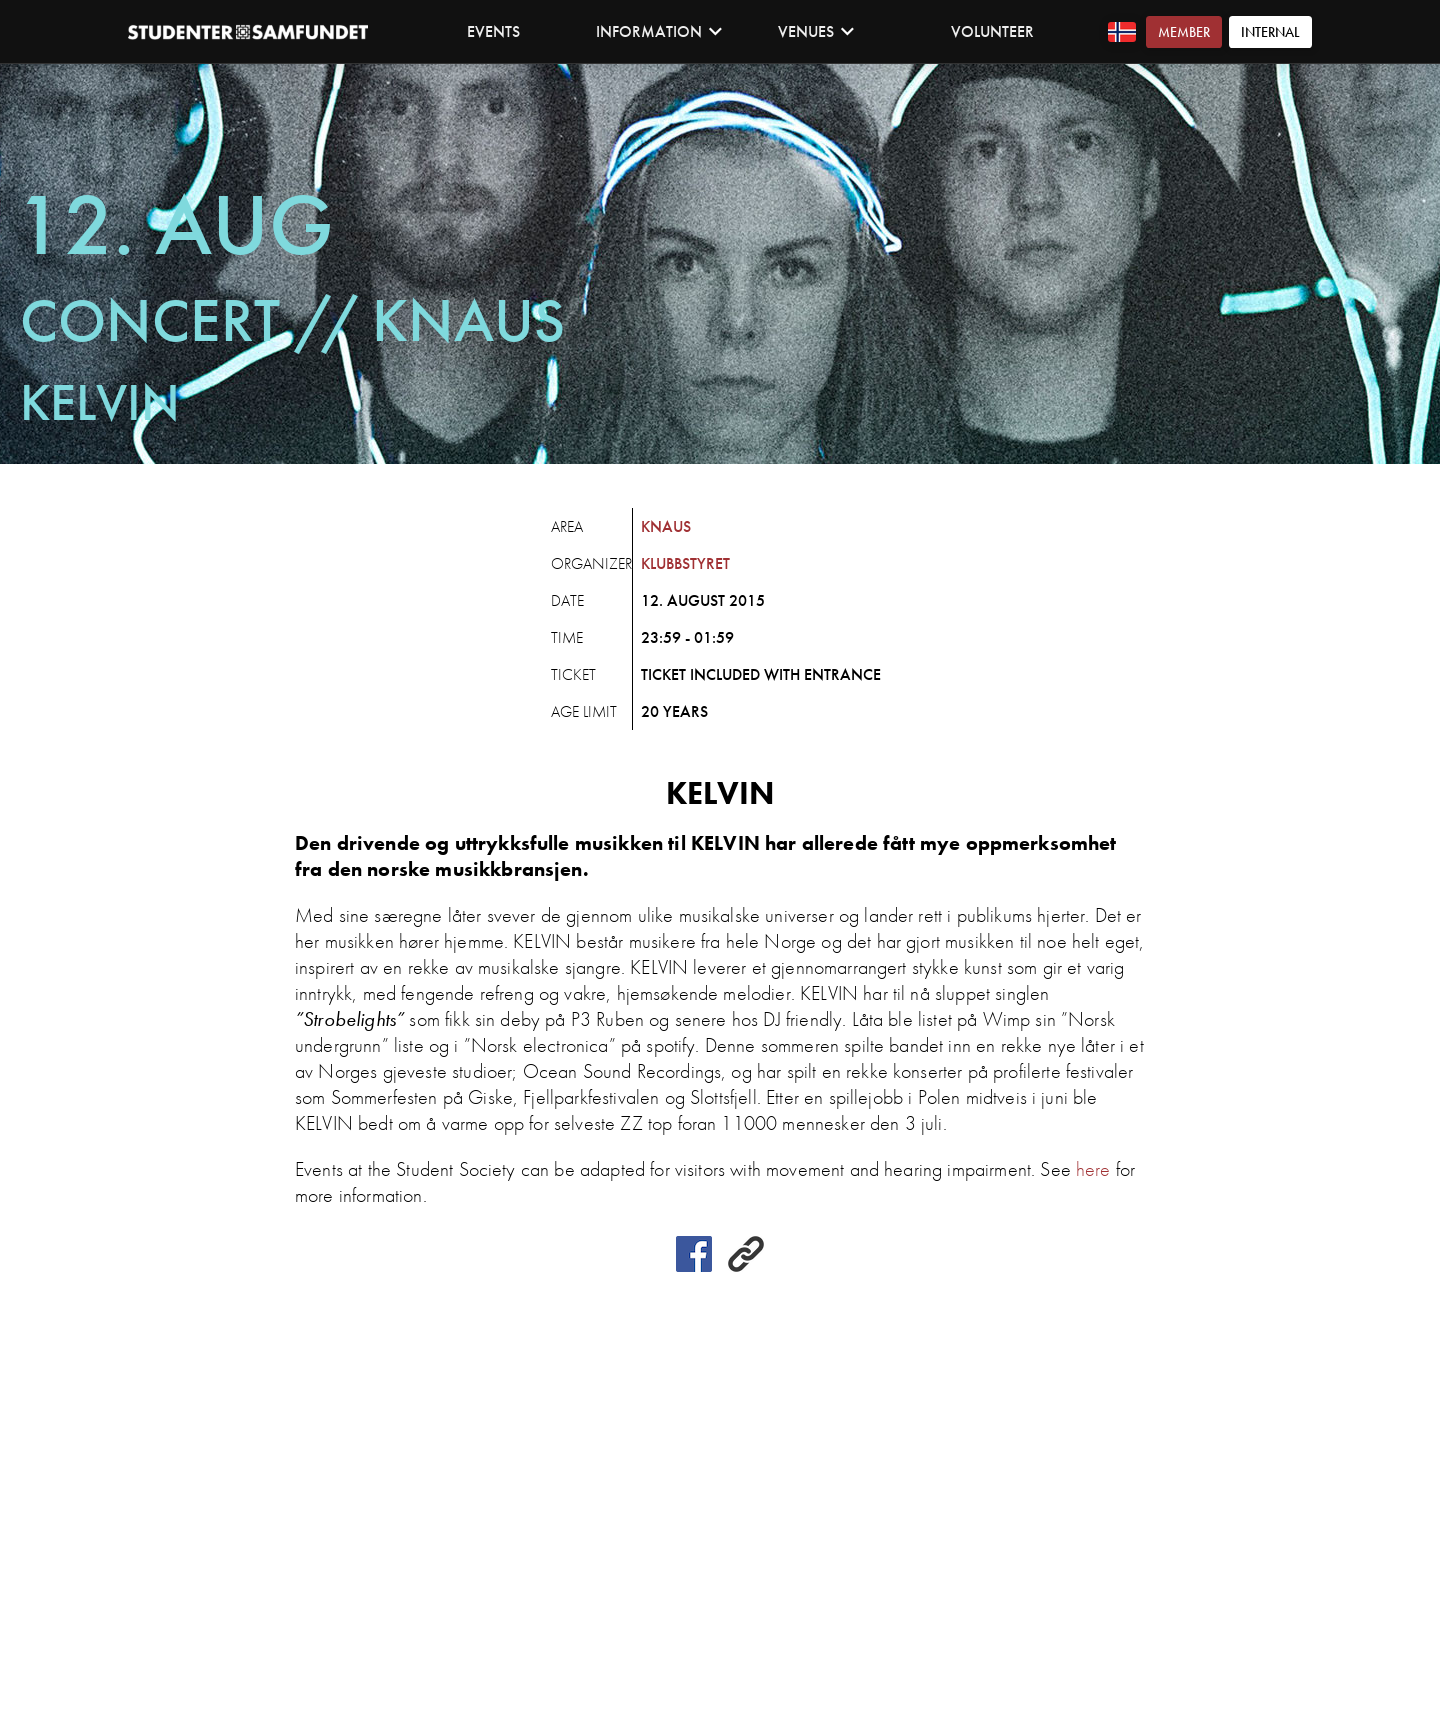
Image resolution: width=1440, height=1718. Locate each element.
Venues (816, 31)
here (1093, 1169)
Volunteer (992, 31)
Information (659, 31)
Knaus (666, 526)
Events (493, 31)
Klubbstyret (685, 563)
